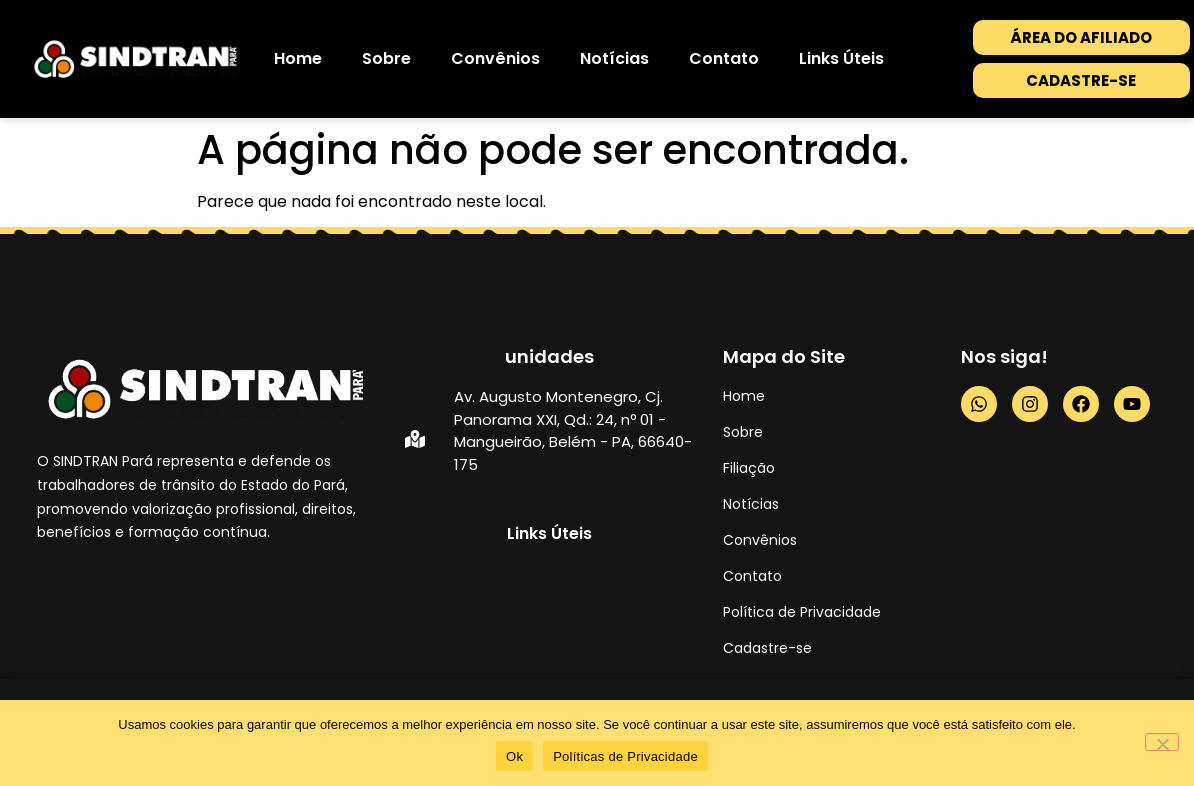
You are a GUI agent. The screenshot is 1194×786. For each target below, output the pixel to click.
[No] (1162, 742)
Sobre (386, 58)
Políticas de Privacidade (625, 756)
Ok (514, 756)
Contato (724, 58)
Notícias (614, 58)
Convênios (495, 58)
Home (298, 58)
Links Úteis (841, 58)
